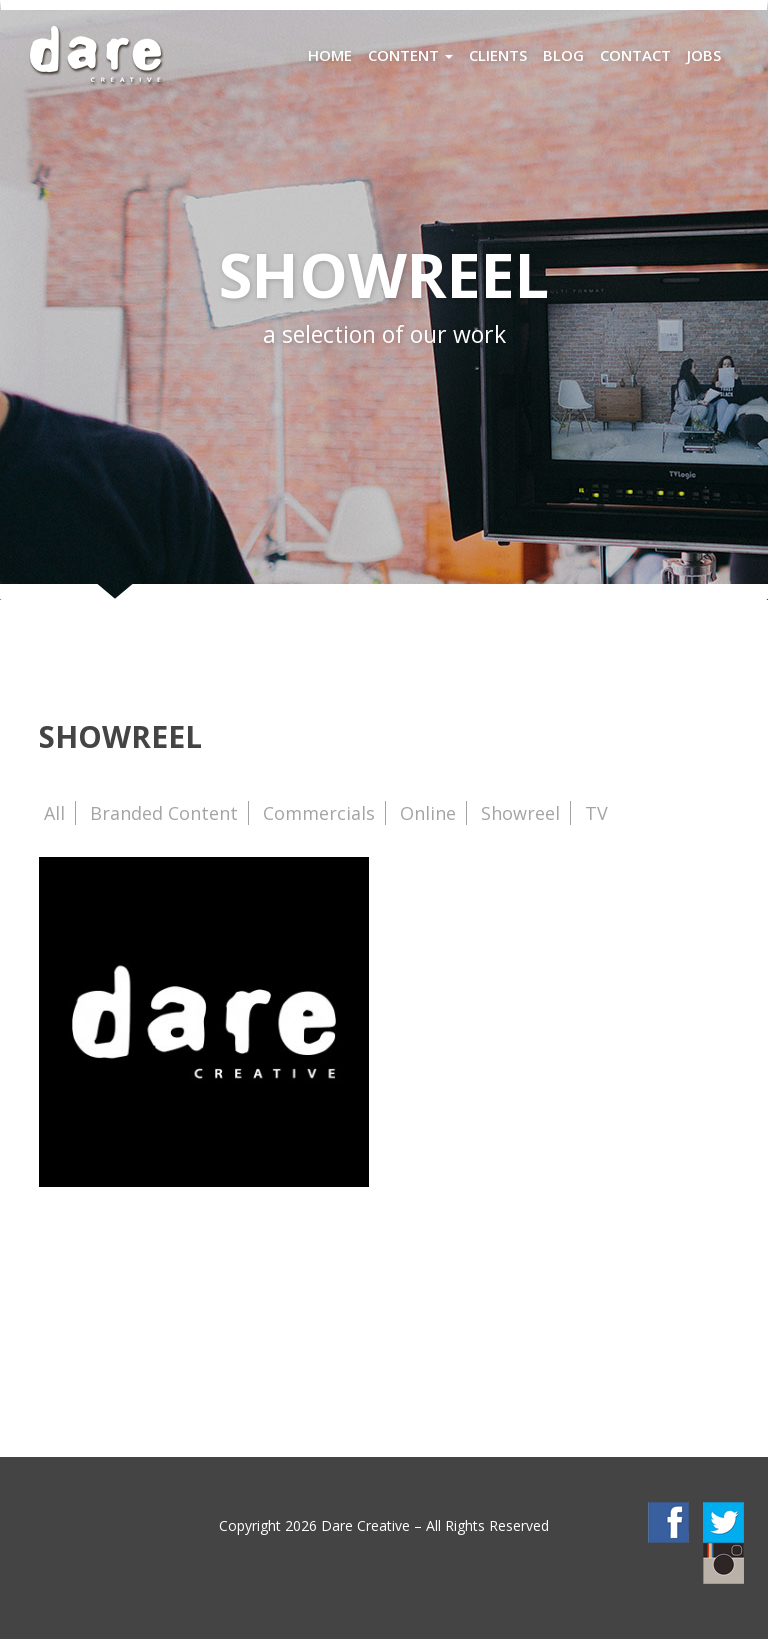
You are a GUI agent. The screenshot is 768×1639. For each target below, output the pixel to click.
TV (596, 813)
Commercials (319, 813)
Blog (563, 55)
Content (410, 55)
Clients (498, 55)
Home (330, 55)
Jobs (704, 55)
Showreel (520, 813)
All (54, 813)
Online (428, 813)
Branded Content (164, 813)
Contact (635, 55)
